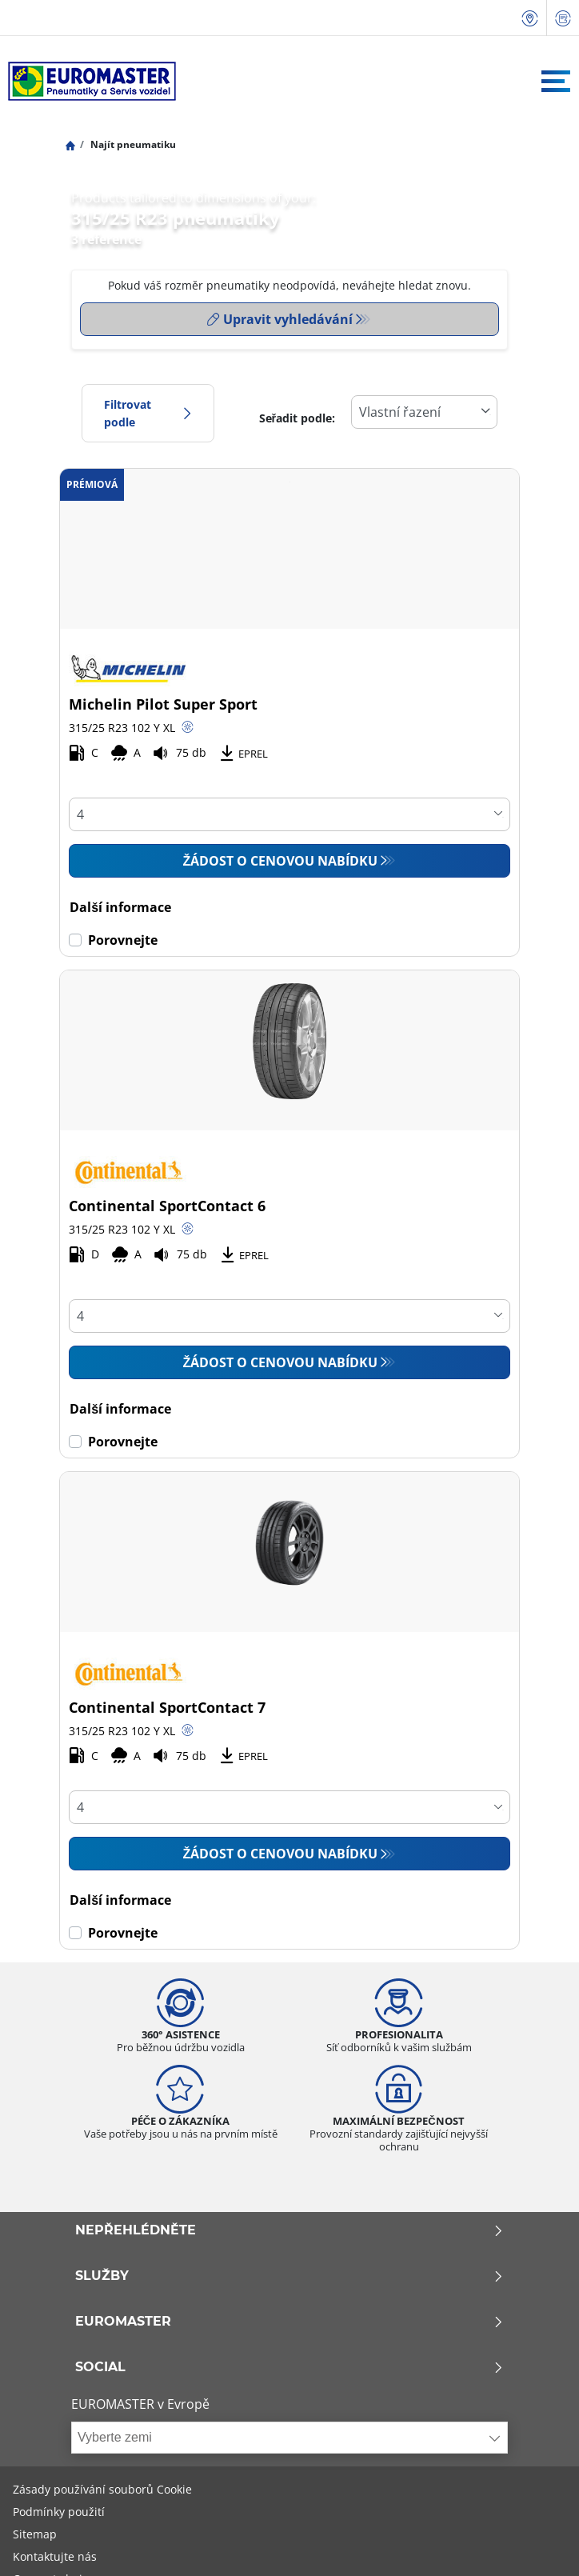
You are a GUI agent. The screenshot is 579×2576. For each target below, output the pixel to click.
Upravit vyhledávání (280, 319)
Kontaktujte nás (55, 2556)
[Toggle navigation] (556, 81)
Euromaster (289, 2321)
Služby (289, 2276)
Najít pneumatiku (132, 144)
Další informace (120, 907)
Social (289, 2367)
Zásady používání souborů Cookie (102, 2489)
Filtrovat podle (148, 413)
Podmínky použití (59, 2511)
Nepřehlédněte (289, 2230)
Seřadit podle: (297, 418)
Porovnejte (123, 940)
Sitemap (35, 2534)
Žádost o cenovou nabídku (280, 861)
